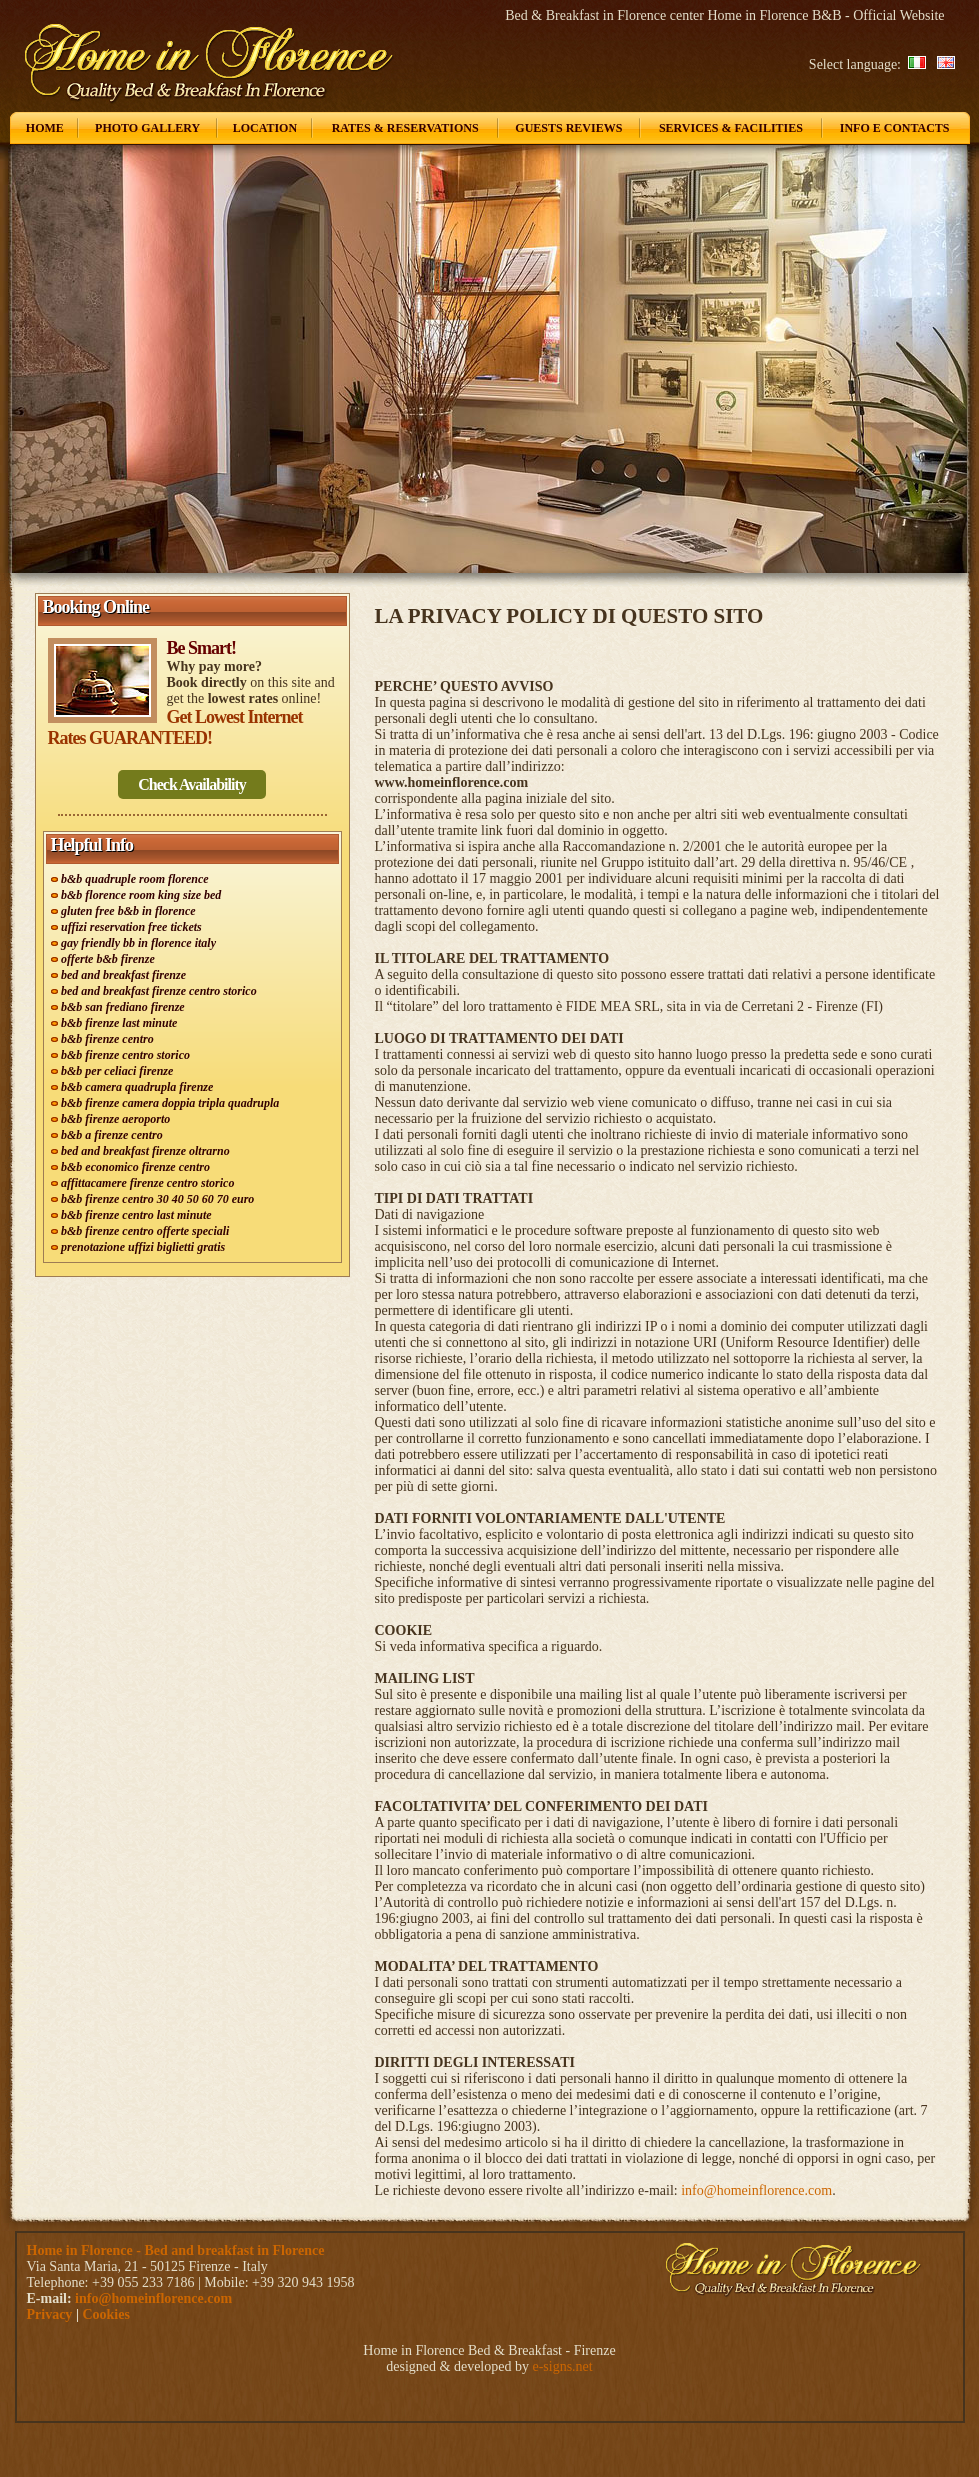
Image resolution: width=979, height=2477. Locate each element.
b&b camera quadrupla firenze (137, 1087)
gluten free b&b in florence (128, 911)
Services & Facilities (731, 128)
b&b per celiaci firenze (117, 1071)
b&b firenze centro (107, 1039)
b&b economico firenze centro (135, 1167)
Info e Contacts (895, 128)
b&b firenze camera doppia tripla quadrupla (170, 1103)
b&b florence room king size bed (141, 895)
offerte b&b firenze (108, 959)
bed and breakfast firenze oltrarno (145, 1151)
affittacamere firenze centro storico (147, 1183)
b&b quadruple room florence (135, 879)
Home (45, 128)
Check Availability (192, 784)
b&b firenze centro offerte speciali (145, 1231)
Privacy (50, 2314)
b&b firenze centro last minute (136, 1215)
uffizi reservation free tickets (131, 927)
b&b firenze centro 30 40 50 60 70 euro (157, 1199)
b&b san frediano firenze (123, 1007)
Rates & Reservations (405, 128)
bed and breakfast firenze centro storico (159, 991)
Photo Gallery (147, 128)
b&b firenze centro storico (125, 1055)
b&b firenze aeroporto (115, 1119)
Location (265, 128)
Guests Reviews (568, 128)
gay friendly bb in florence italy (138, 943)
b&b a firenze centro (112, 1135)
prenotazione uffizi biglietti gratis (143, 1247)
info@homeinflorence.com (756, 2190)
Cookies (105, 2314)
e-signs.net (562, 2366)
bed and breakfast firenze (123, 975)
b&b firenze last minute (119, 1023)
